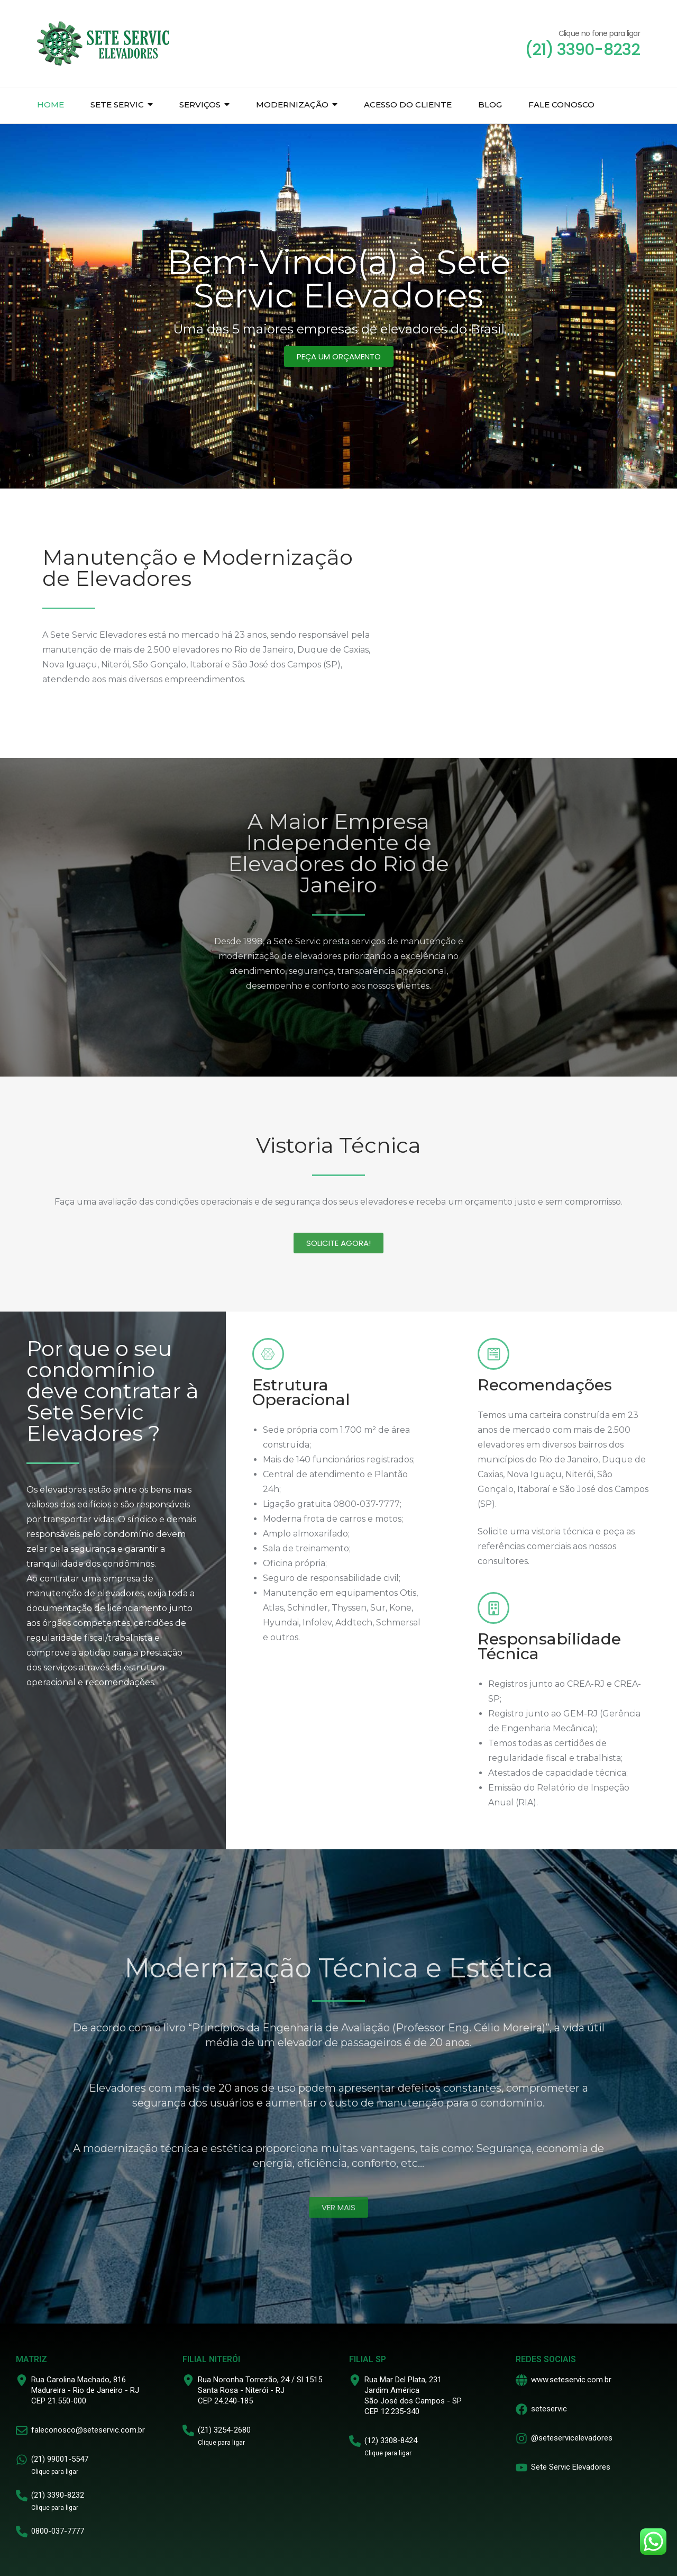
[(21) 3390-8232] (22, 2495)
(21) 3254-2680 (224, 2430)
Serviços (200, 105)
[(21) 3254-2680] (188, 2430)
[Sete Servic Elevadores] (521, 2467)
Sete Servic (117, 105)
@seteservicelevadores (571, 2438)
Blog (490, 105)
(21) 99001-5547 (59, 2459)
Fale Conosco (561, 105)
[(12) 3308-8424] (355, 2441)
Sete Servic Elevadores (570, 2467)
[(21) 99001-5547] (22, 2459)
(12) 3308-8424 (390, 2440)
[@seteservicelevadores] (521, 2438)
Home (50, 105)
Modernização (292, 105)
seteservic (549, 2409)
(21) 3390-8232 (57, 2495)
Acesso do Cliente (408, 105)
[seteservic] (521, 2409)
